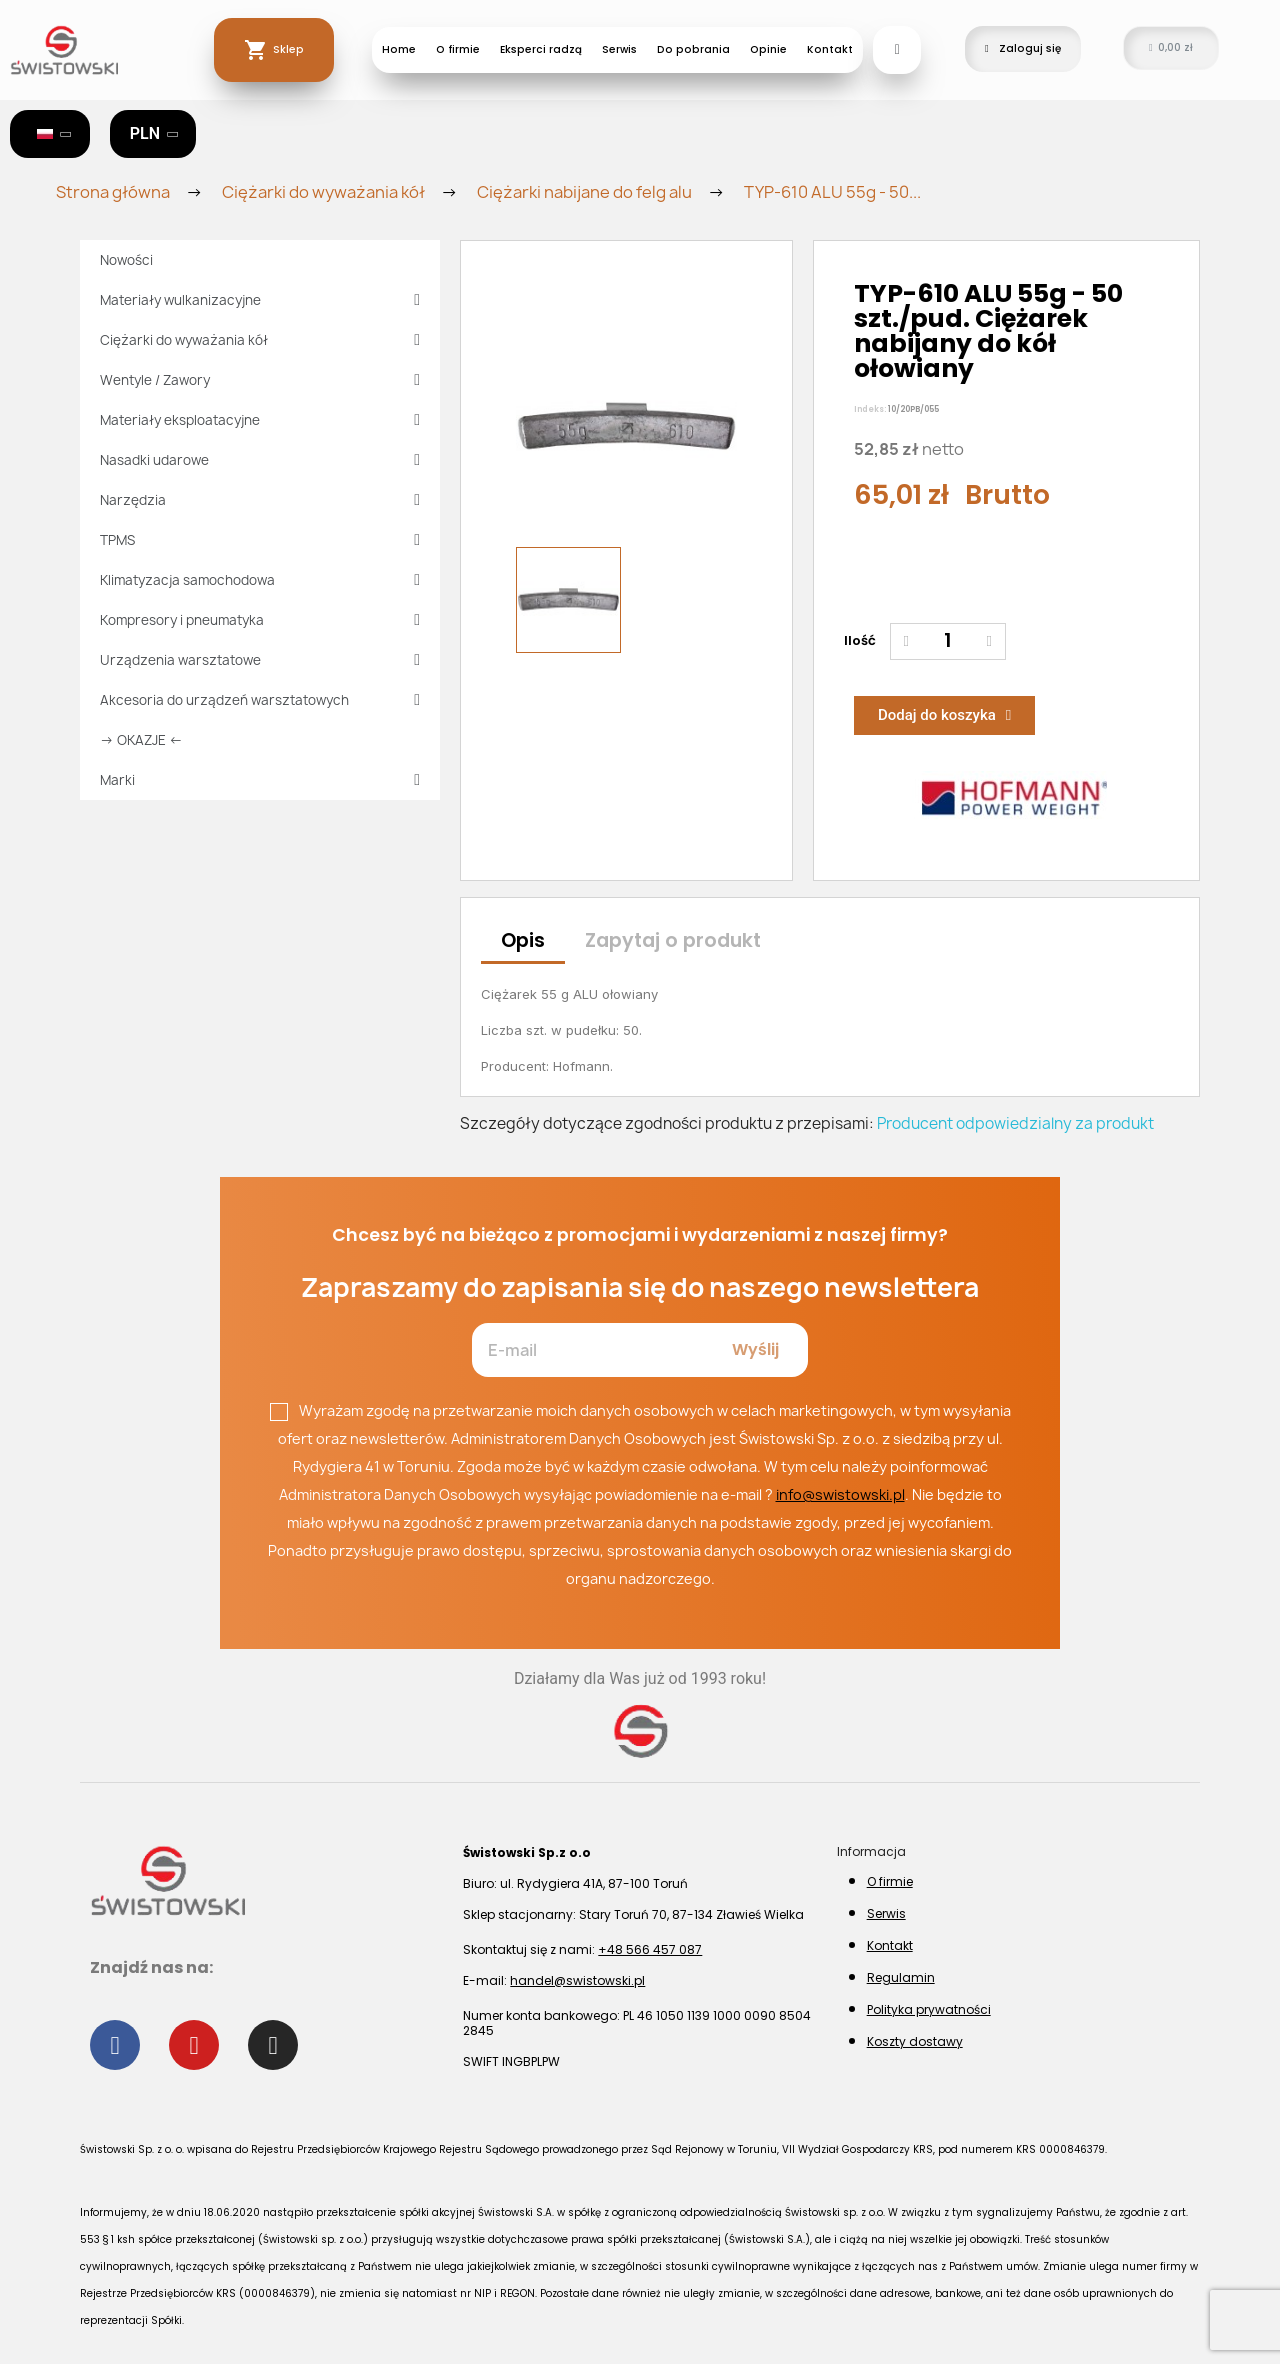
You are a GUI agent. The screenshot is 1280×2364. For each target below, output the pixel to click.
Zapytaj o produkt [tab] (673, 940)
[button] (897, 50)
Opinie (768, 49)
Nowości (126, 260)
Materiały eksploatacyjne (260, 420)
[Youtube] (194, 2045)
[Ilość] (948, 641)
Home (399, 49)
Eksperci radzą (541, 49)
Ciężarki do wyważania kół (260, 340)
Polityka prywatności (929, 2009)
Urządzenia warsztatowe (260, 660)
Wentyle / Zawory (260, 380)
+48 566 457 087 (650, 1949)
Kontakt (830, 49)
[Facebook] (115, 2045)
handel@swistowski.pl (577, 1980)
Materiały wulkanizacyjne (260, 300)
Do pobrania (693, 49)
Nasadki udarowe (260, 460)
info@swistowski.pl (840, 1494)
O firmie (458, 49)
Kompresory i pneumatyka (260, 620)
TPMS (260, 540)
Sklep (288, 49)
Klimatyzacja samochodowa (260, 580)
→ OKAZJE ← (141, 740)
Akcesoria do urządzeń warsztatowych (260, 700)
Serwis (619, 49)
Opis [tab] (523, 940)
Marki (260, 780)
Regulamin (901, 1977)
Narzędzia (260, 500)
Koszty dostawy (915, 2041)
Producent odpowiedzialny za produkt (1015, 1123)
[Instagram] (273, 2045)
